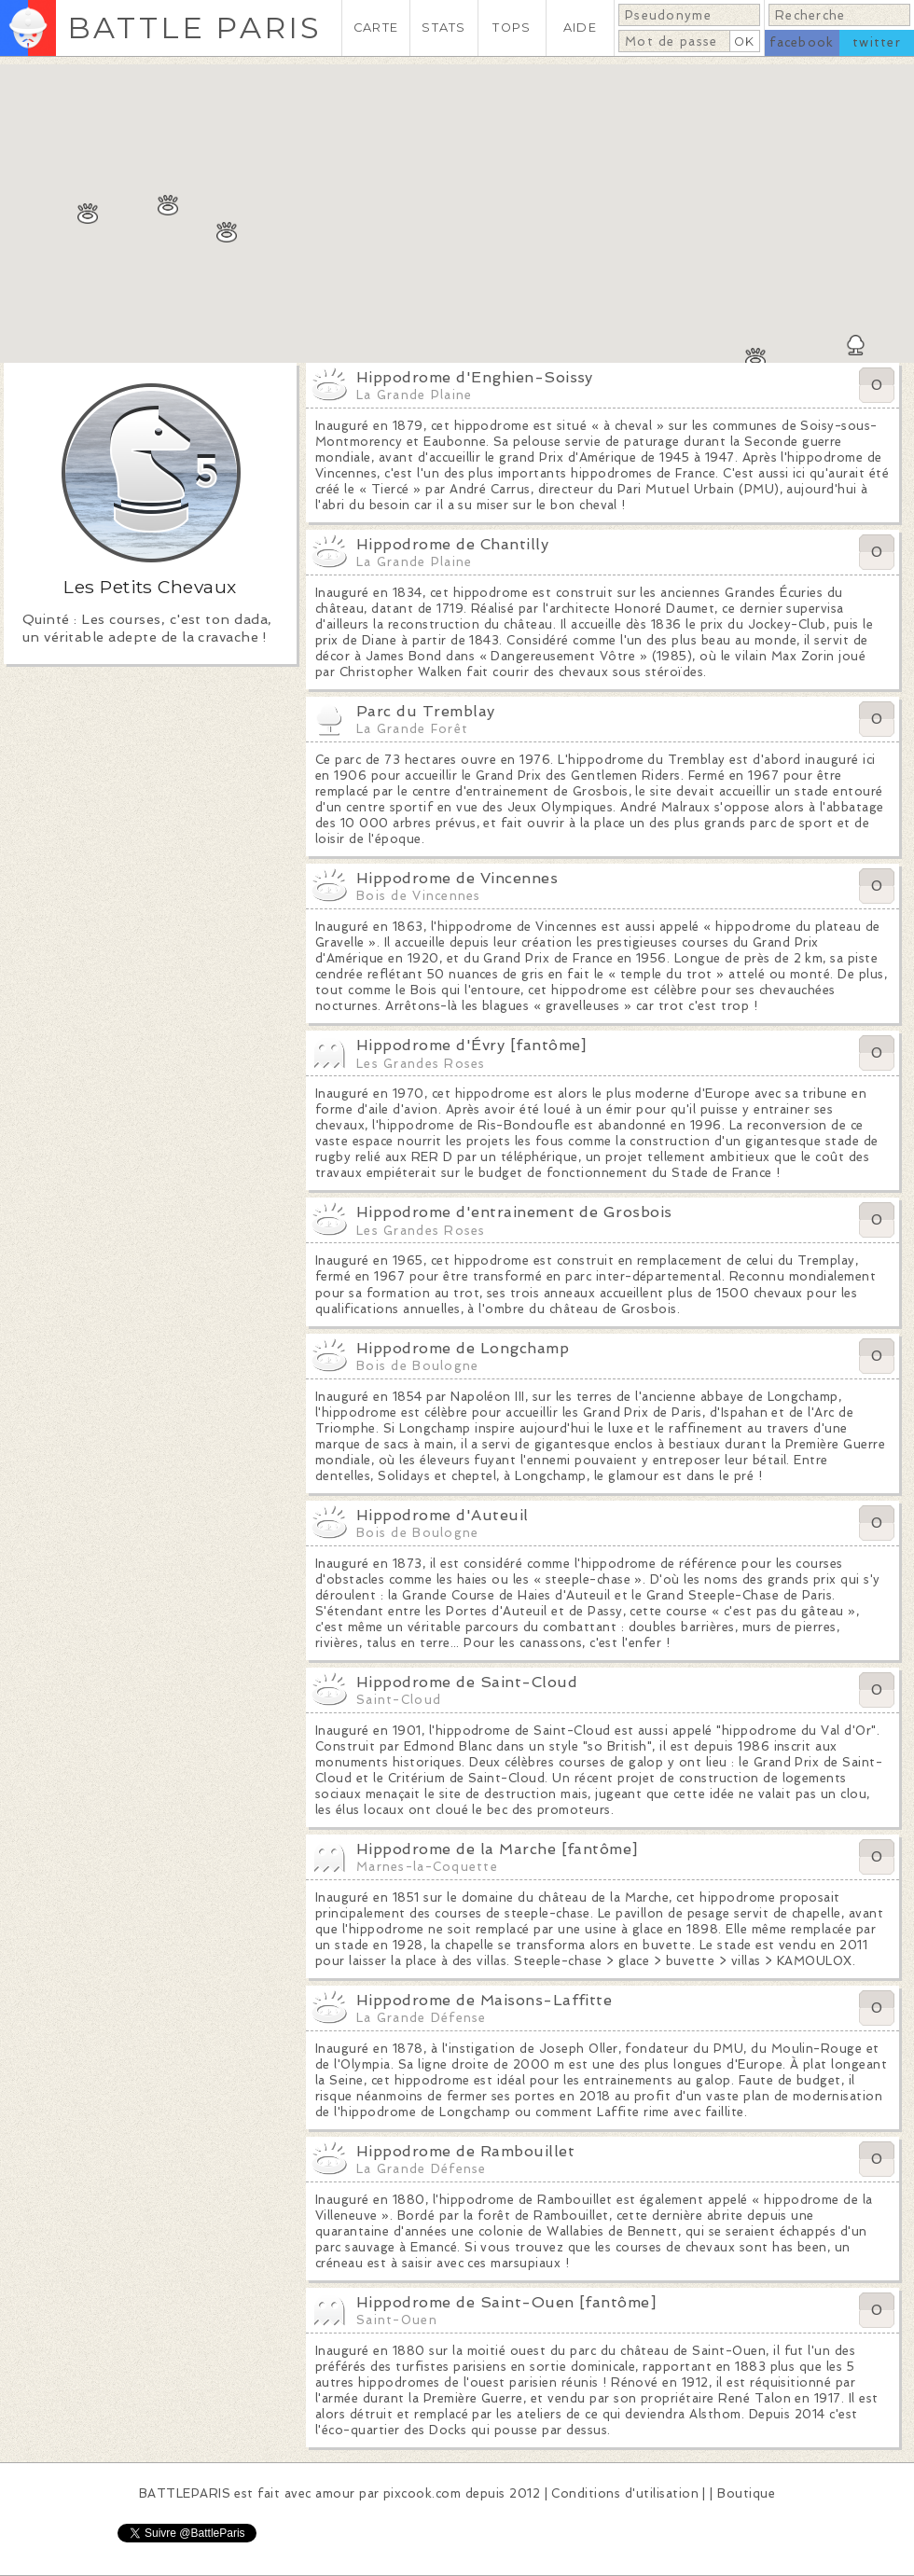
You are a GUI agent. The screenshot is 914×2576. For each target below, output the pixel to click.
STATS (443, 28)
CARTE (375, 28)
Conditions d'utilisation (625, 2493)
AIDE (580, 28)
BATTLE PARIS (194, 27)
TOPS (511, 28)
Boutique (746, 2493)
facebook (801, 42)
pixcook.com (422, 2493)
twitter (876, 42)
